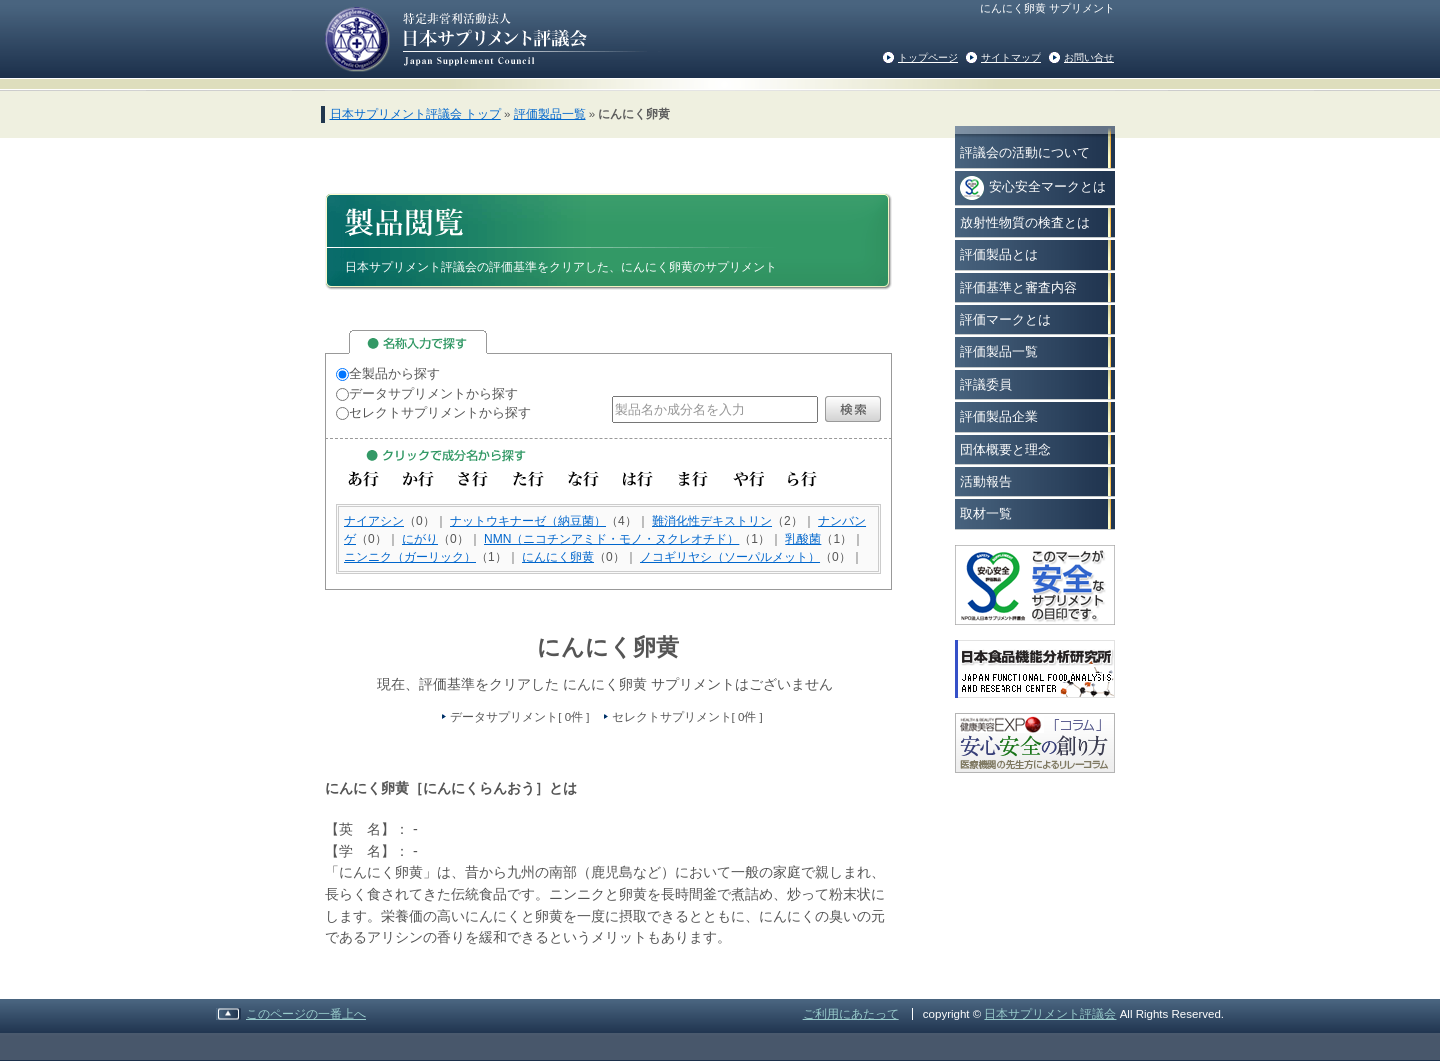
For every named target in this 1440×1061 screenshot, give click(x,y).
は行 (638, 479)
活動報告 (986, 481)
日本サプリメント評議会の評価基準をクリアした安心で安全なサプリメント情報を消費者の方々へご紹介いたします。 (486, 38)
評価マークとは (1005, 319)
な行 (583, 479)
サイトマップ (1011, 57)
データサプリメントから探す (427, 393)
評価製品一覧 (550, 114)
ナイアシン (374, 521)
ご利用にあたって (851, 1014)
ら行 (803, 479)
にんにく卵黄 (558, 557)
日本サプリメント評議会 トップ (415, 114)
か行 (418, 479)
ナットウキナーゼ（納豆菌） (528, 521)
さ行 (473, 479)
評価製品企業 (999, 416)
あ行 (363, 479)
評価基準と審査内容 (1018, 287)
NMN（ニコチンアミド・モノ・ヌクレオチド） (611, 539)
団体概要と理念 (1005, 449)
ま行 (693, 479)
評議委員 (986, 384)
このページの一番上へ (306, 1014)
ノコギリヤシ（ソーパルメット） (730, 557)
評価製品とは (999, 254)
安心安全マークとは (1033, 188)
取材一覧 (986, 513)
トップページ (928, 57)
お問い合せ (1089, 57)
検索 (853, 409)
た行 (528, 479)
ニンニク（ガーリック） (410, 557)
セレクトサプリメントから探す (433, 412)
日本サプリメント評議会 (1050, 1014)
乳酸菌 (803, 539)
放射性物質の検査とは (1025, 222)
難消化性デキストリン (712, 521)
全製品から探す (388, 373)
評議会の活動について (1025, 152)
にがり (420, 539)
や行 (748, 479)
